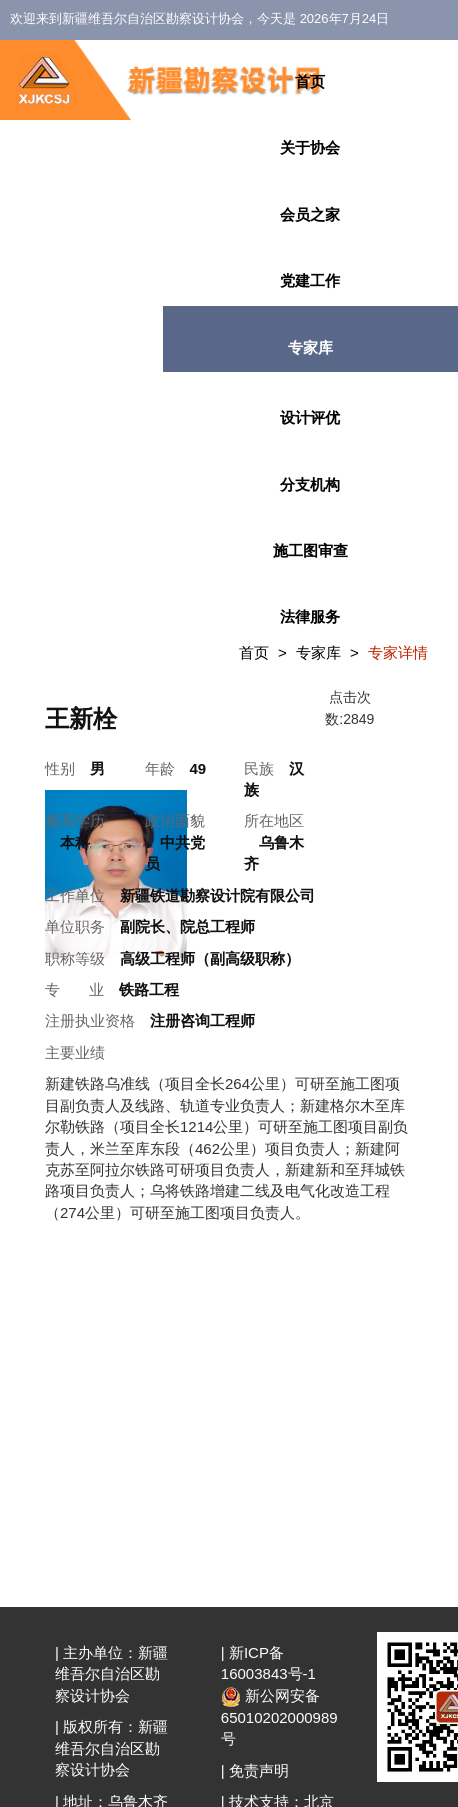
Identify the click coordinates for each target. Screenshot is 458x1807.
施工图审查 (310, 550)
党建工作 (310, 280)
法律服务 (310, 616)
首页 (310, 81)
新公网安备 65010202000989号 (279, 1717)
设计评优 (310, 417)
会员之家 (310, 214)
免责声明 (259, 1770)
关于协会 (310, 147)
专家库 (310, 347)
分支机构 (310, 484)
